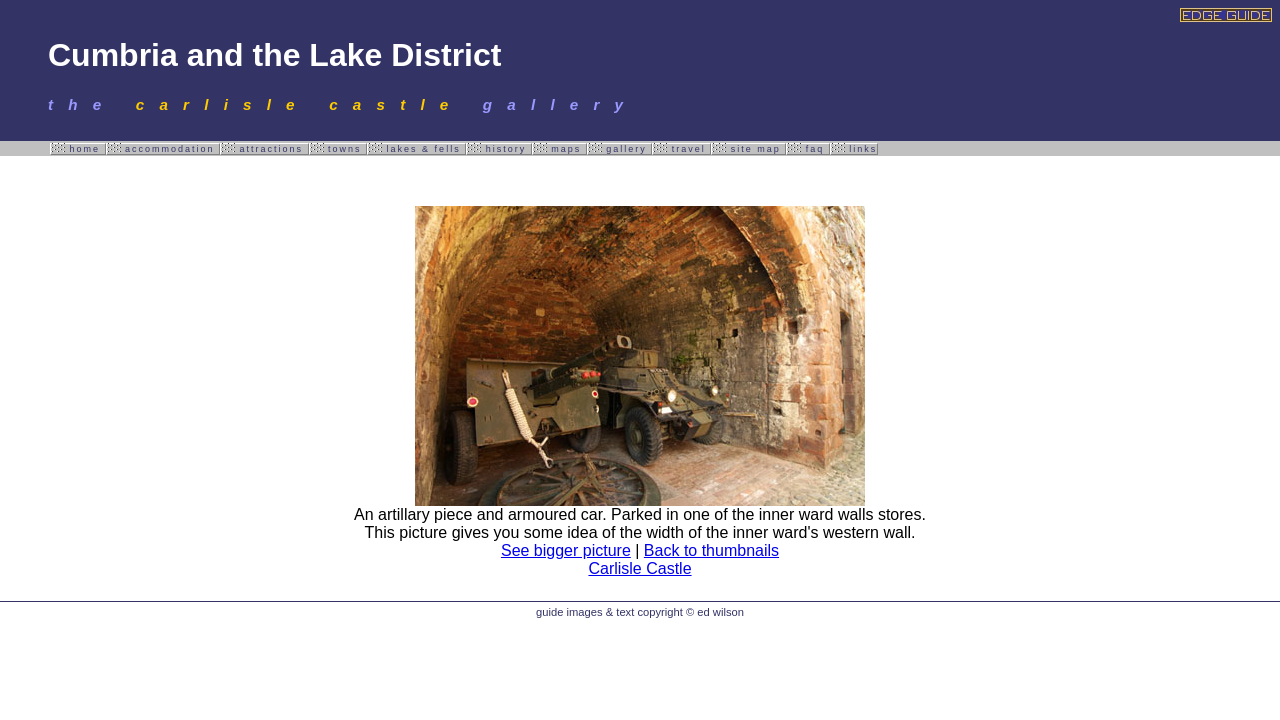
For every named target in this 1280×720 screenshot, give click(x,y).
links (854, 148)
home (78, 148)
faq (808, 148)
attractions (264, 148)
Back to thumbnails (711, 550)
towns (338, 148)
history (499, 148)
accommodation (163, 148)
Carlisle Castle (639, 568)
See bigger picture (566, 550)
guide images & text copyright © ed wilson (640, 612)
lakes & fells (416, 148)
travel (681, 148)
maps (559, 148)
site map (748, 148)
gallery (620, 148)
